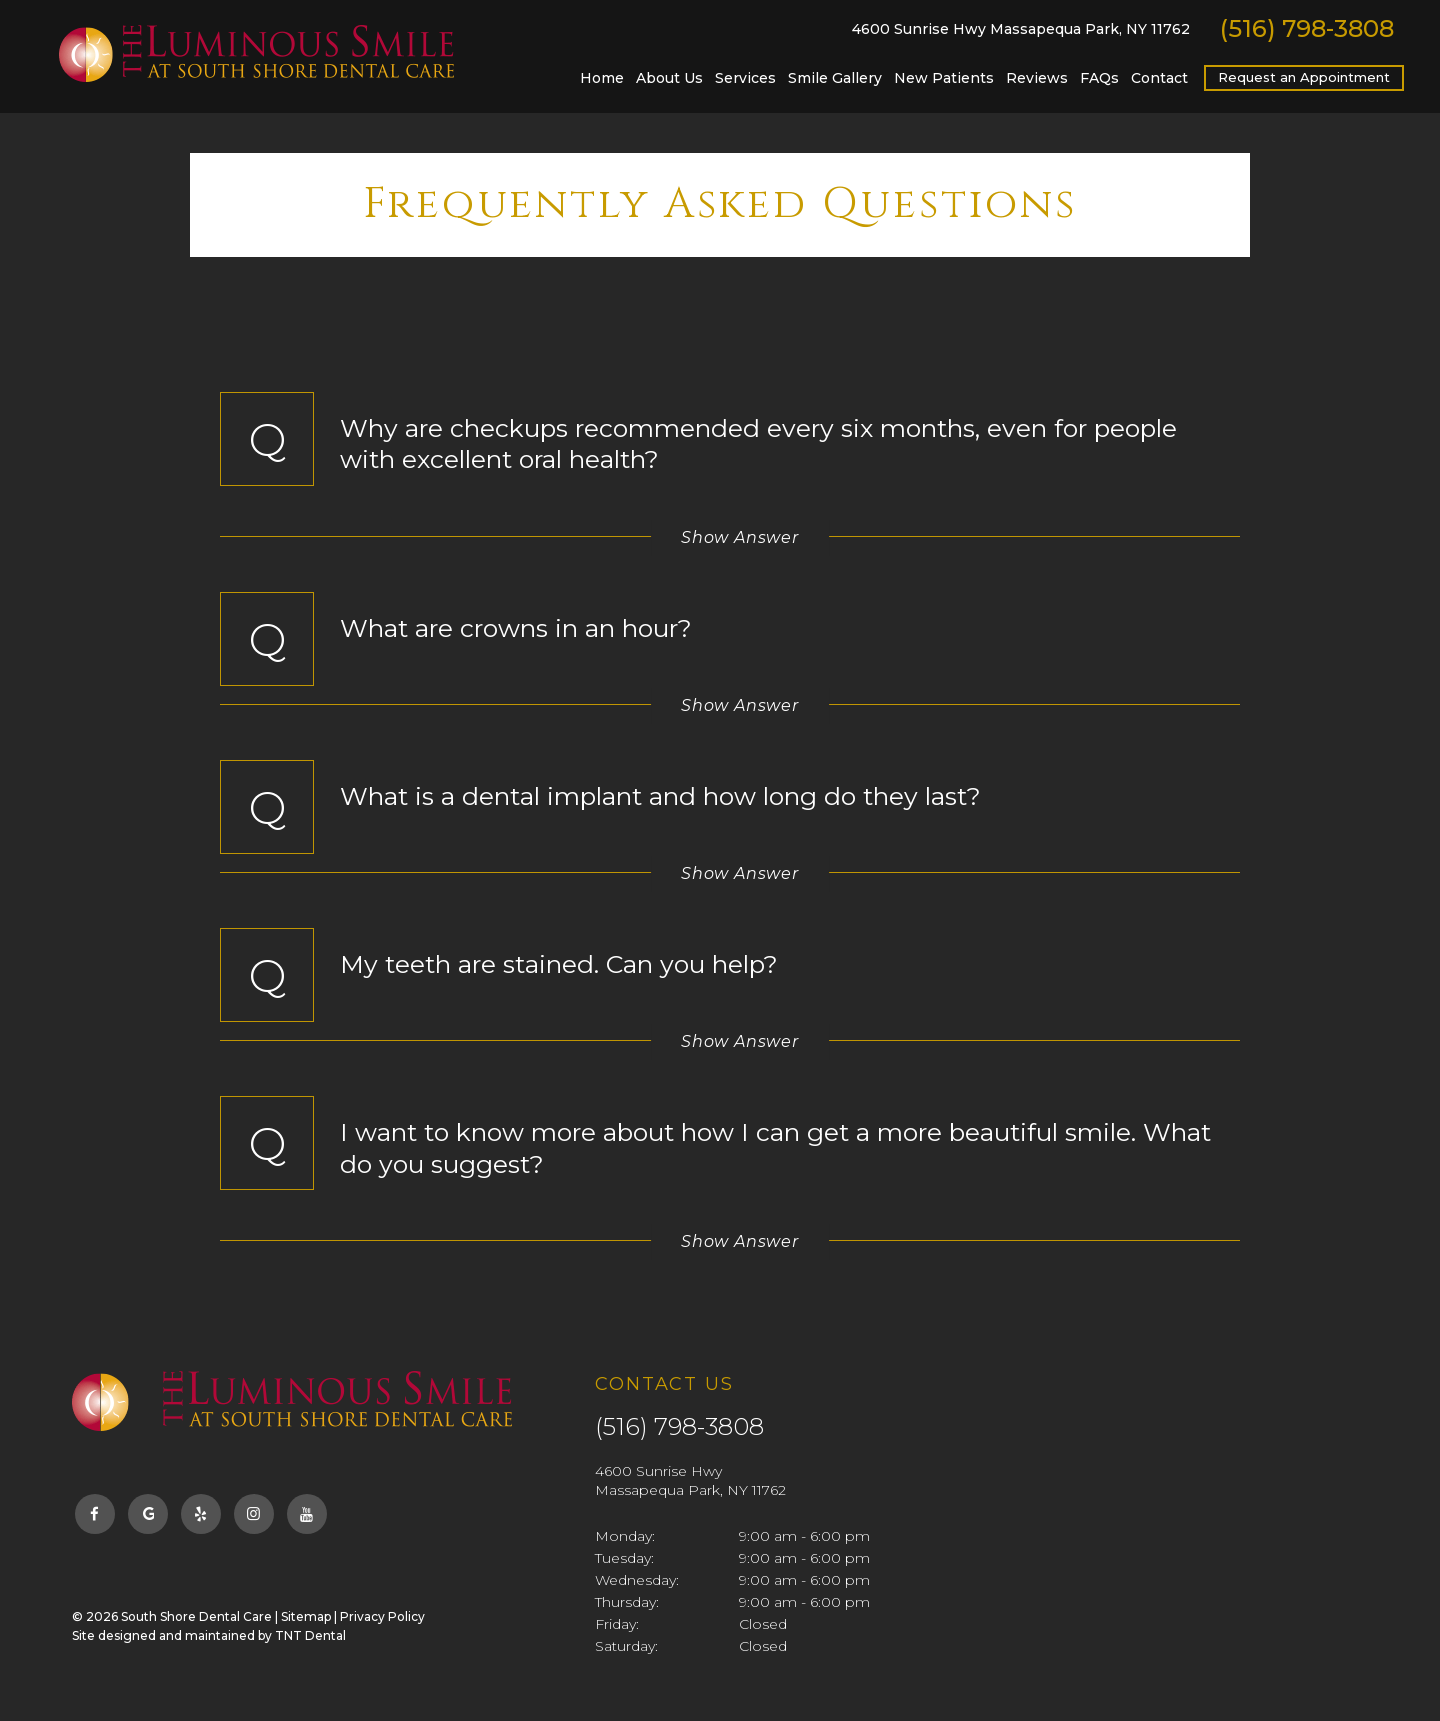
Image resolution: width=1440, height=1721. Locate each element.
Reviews (1037, 78)
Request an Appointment (1304, 77)
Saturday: (626, 1646)
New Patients (944, 78)
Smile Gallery (835, 78)
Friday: (617, 1624)
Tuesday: (624, 1558)
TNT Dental (310, 1635)
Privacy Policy (382, 1616)
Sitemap (306, 1616)
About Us (669, 78)
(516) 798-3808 (1307, 29)
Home (602, 78)
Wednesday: (637, 1580)
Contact (1159, 78)
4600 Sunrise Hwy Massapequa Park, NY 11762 (1021, 29)
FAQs (1099, 78)
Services (745, 78)
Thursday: (627, 1602)
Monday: (625, 1536)
